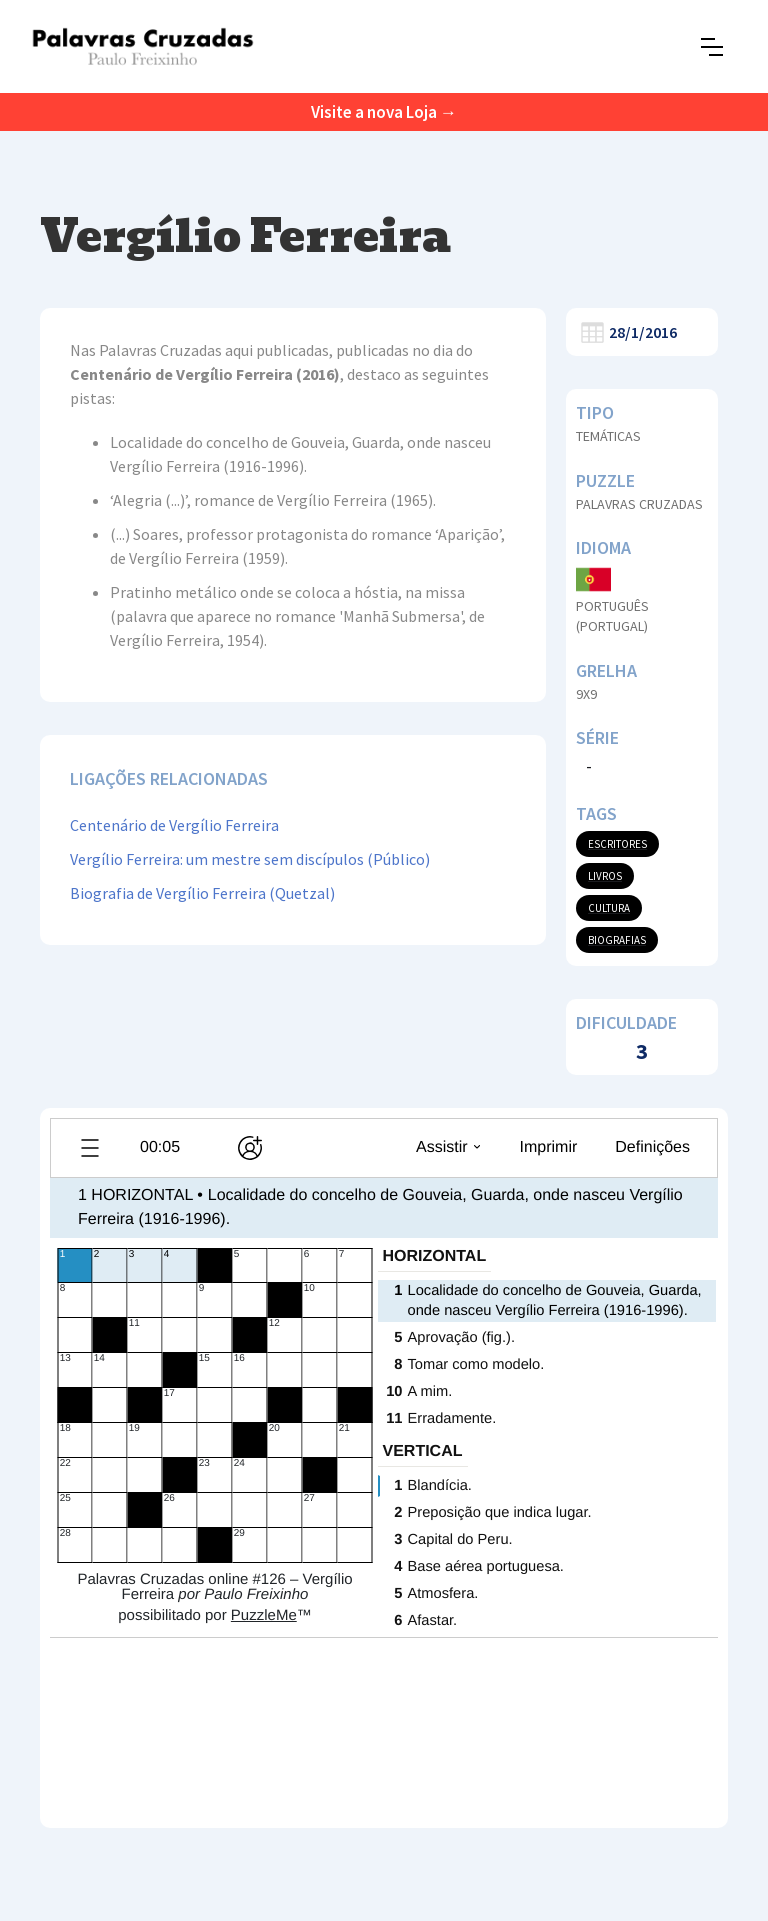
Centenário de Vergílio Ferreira (174, 825)
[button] (712, 47)
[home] (142, 46)
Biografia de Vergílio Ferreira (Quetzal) (202, 893)
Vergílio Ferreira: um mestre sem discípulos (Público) (250, 859)
